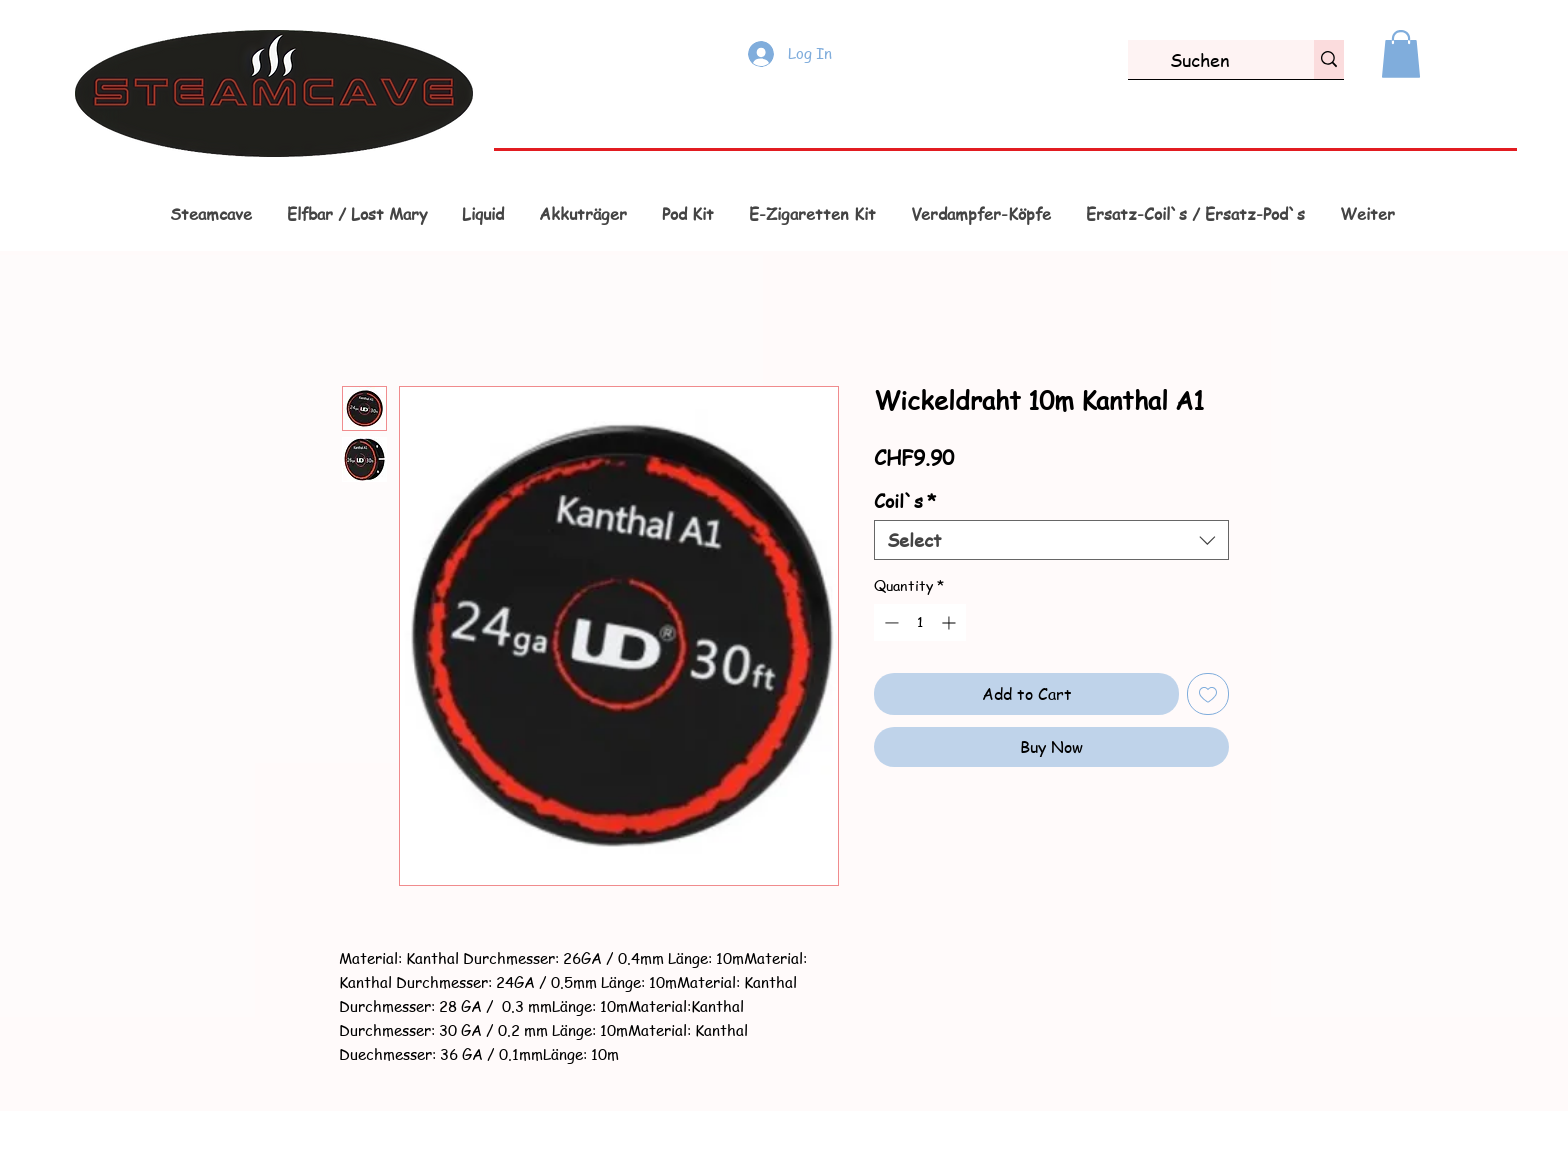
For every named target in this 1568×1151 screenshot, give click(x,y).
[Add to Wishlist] (1208, 694)
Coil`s (905, 501)
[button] (1401, 54)
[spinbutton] (920, 622)
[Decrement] (889, 622)
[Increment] (950, 622)
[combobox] (1051, 540)
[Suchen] (1200, 59)
